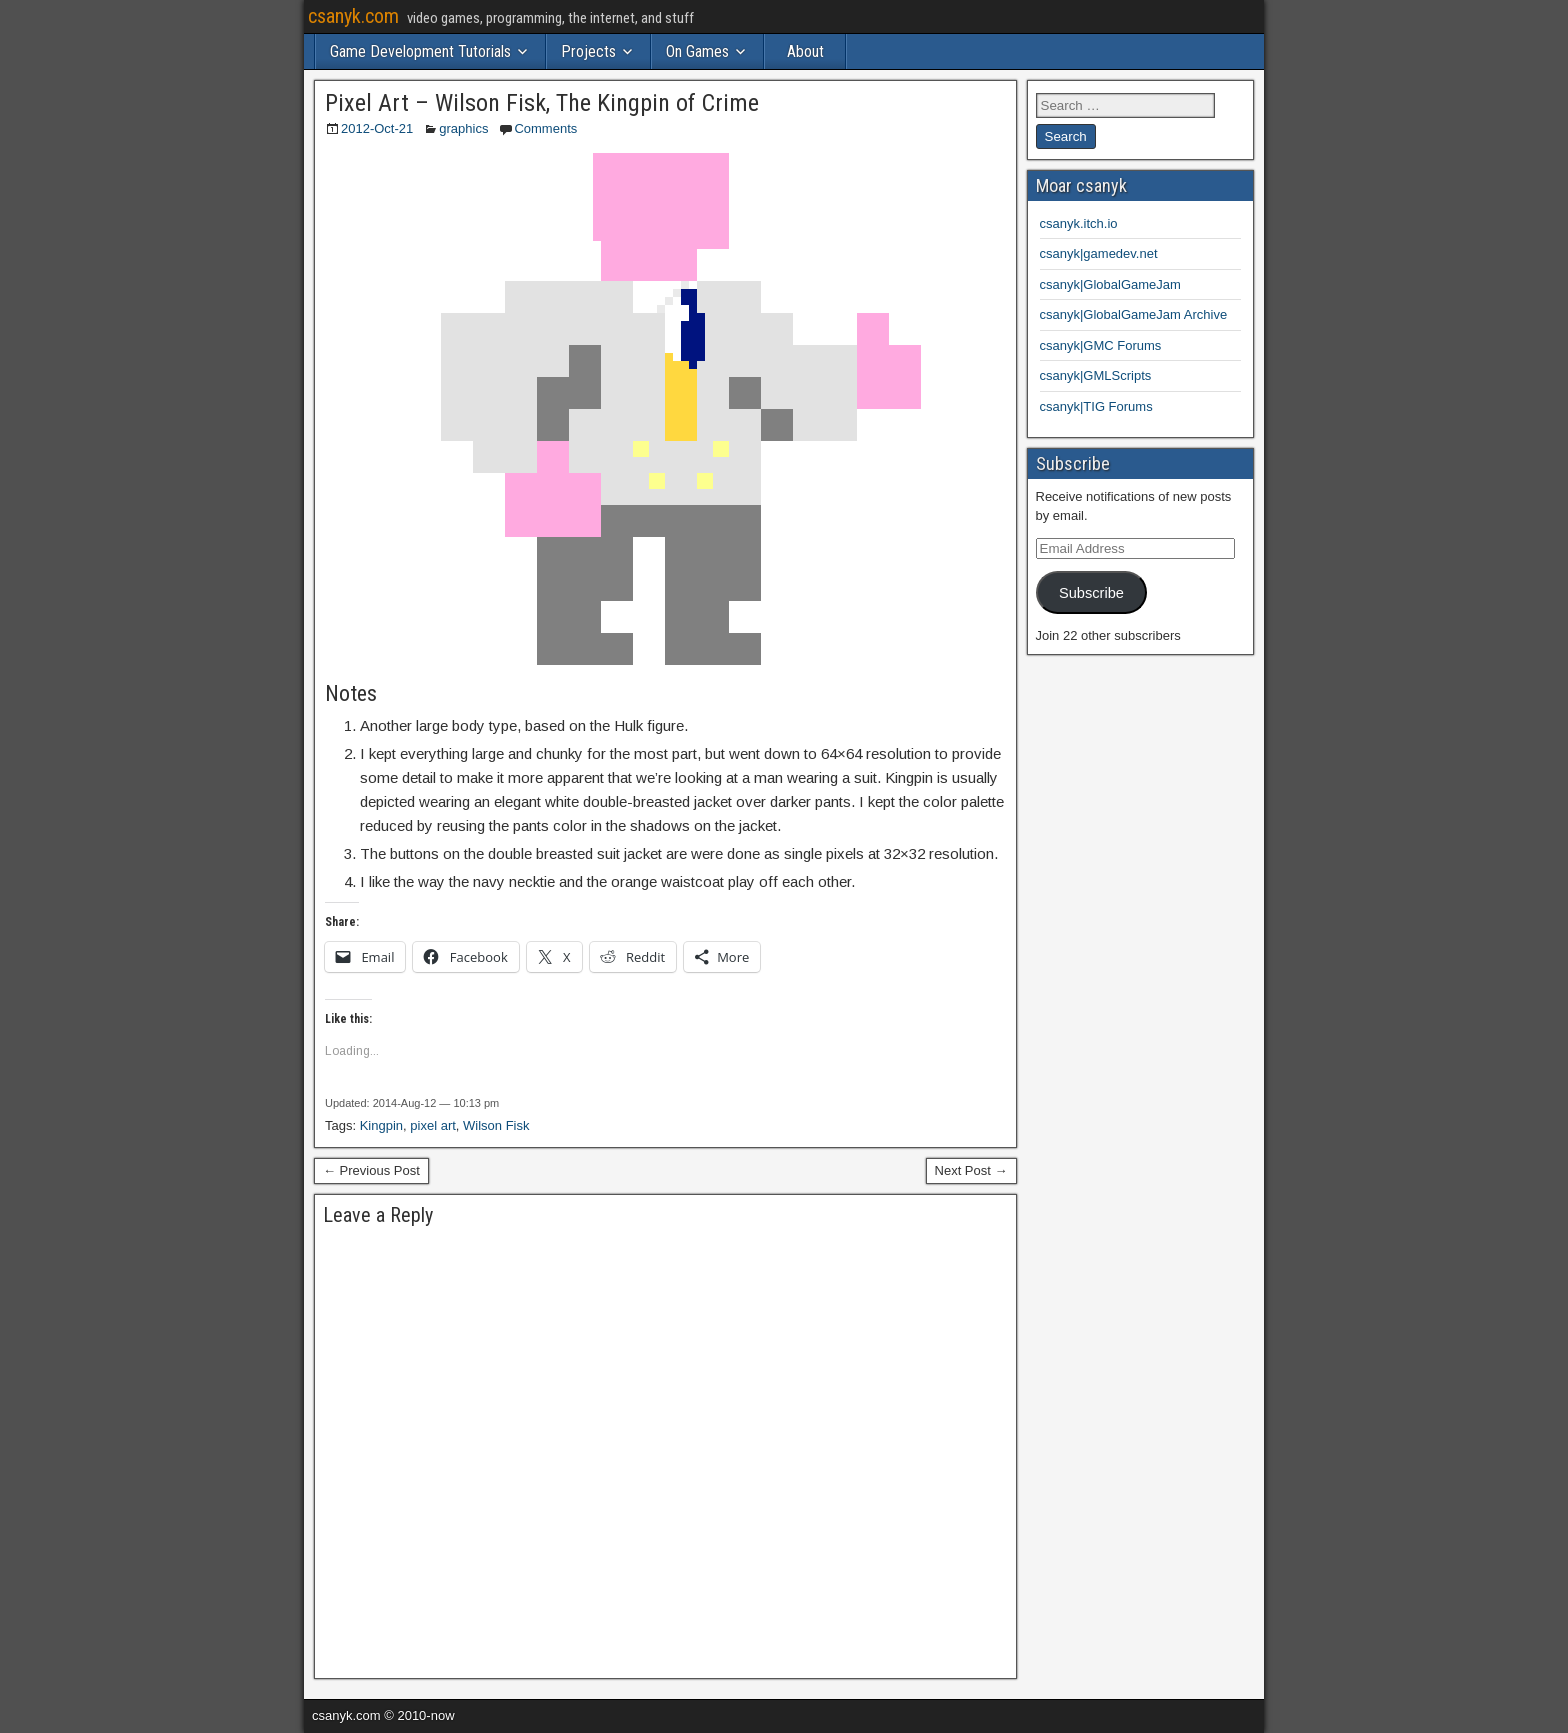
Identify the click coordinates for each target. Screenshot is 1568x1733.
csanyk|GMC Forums (1101, 345)
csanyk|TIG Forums (1096, 406)
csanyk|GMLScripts (1096, 375)
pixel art (433, 1125)
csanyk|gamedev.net (1099, 253)
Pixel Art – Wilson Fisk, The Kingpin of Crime (542, 103)
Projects (588, 51)
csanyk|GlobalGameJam (1110, 284)
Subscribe (1091, 593)
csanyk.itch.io (1079, 223)
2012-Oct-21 (377, 128)
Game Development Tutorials (420, 51)
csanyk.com (353, 16)
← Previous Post (371, 1170)
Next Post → (971, 1170)
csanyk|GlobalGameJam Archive (1134, 314)
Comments (545, 128)
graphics (463, 128)
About (805, 51)
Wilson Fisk (496, 1125)
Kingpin (381, 1125)
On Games (697, 51)
